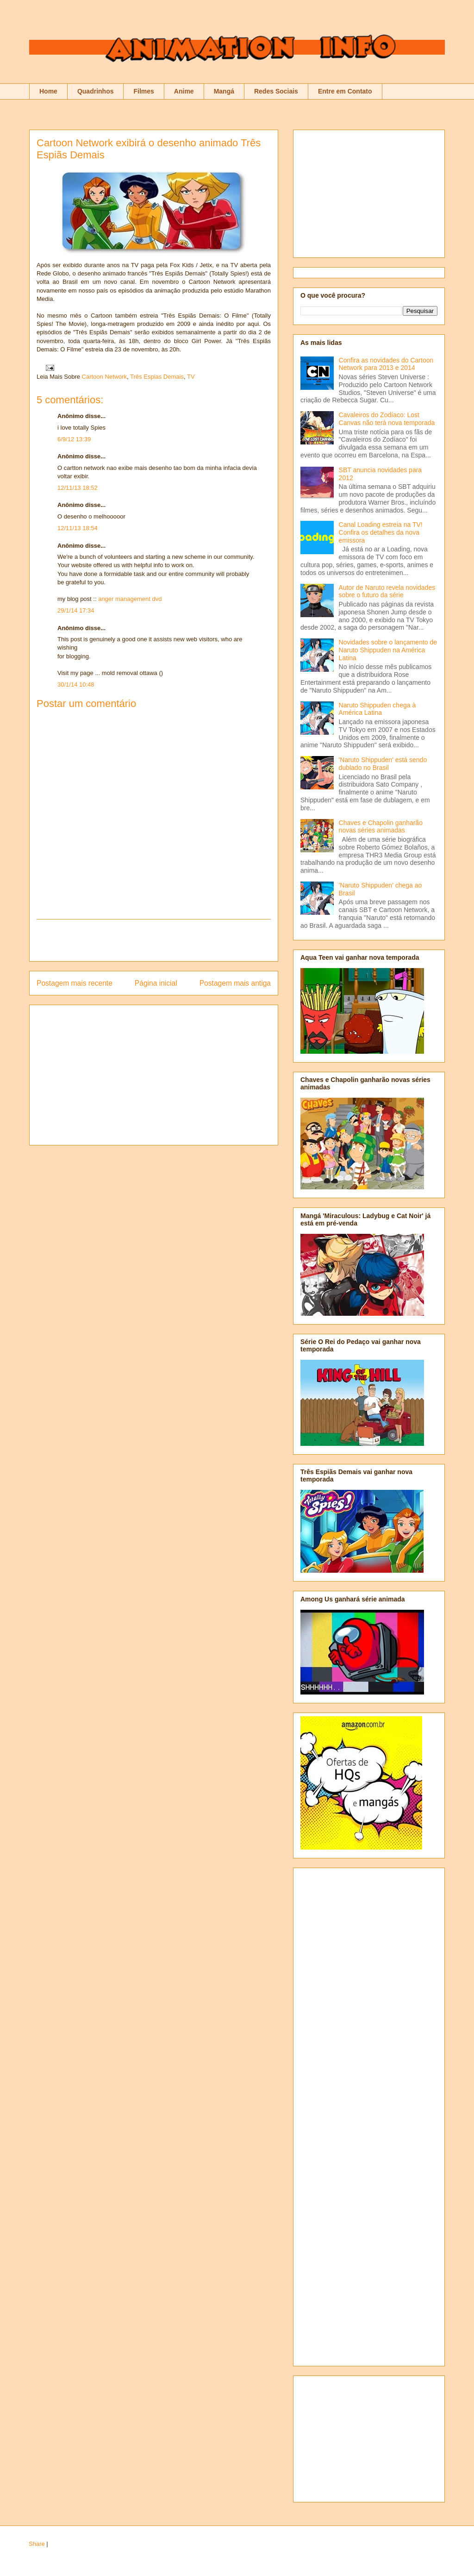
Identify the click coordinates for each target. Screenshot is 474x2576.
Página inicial (156, 983)
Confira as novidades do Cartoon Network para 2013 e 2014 (386, 364)
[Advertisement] (153, 940)
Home (48, 91)
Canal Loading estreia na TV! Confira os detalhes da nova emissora (381, 532)
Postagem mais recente (74, 983)
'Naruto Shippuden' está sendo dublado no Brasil (383, 763)
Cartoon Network (104, 376)
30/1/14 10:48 (75, 684)
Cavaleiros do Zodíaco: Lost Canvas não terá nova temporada (387, 418)
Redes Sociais (276, 91)
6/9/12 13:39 (74, 439)
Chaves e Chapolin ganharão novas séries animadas (381, 826)
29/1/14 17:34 (75, 610)
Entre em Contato (345, 91)
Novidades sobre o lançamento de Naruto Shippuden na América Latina (388, 650)
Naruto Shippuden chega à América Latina (377, 709)
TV (191, 376)
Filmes (143, 91)
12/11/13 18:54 (77, 528)
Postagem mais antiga (235, 983)
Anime (184, 91)
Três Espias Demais (157, 376)
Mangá (224, 91)
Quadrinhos (95, 91)
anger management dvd (130, 598)
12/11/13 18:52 (77, 487)
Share (37, 2543)
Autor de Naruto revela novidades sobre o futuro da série (387, 591)
